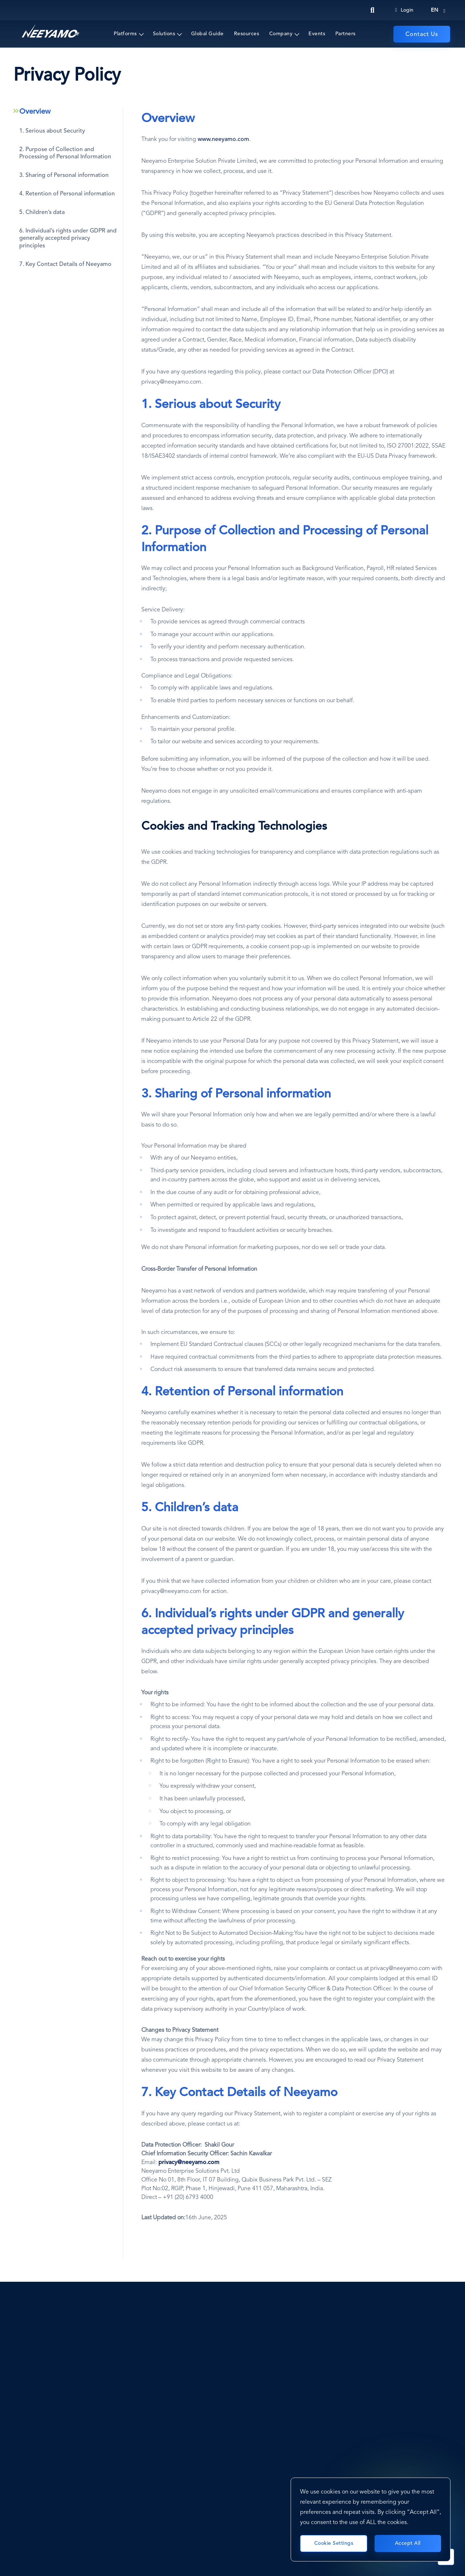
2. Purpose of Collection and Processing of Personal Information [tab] (65, 153)
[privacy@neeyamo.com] (188, 2162)
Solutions (164, 33)
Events (316, 33)
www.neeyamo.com (223, 139)
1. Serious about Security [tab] (52, 131)
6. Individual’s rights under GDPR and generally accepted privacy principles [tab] (68, 238)
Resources (246, 33)
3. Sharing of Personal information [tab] (64, 175)
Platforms (125, 33)
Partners (345, 33)
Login (404, 10)
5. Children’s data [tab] (42, 212)
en (434, 10)
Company (281, 33)
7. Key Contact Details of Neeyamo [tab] (65, 264)
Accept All (408, 2543)
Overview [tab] (34, 112)
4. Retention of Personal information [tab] (67, 194)
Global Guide (207, 33)
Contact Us (421, 34)
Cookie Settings (333, 2543)
